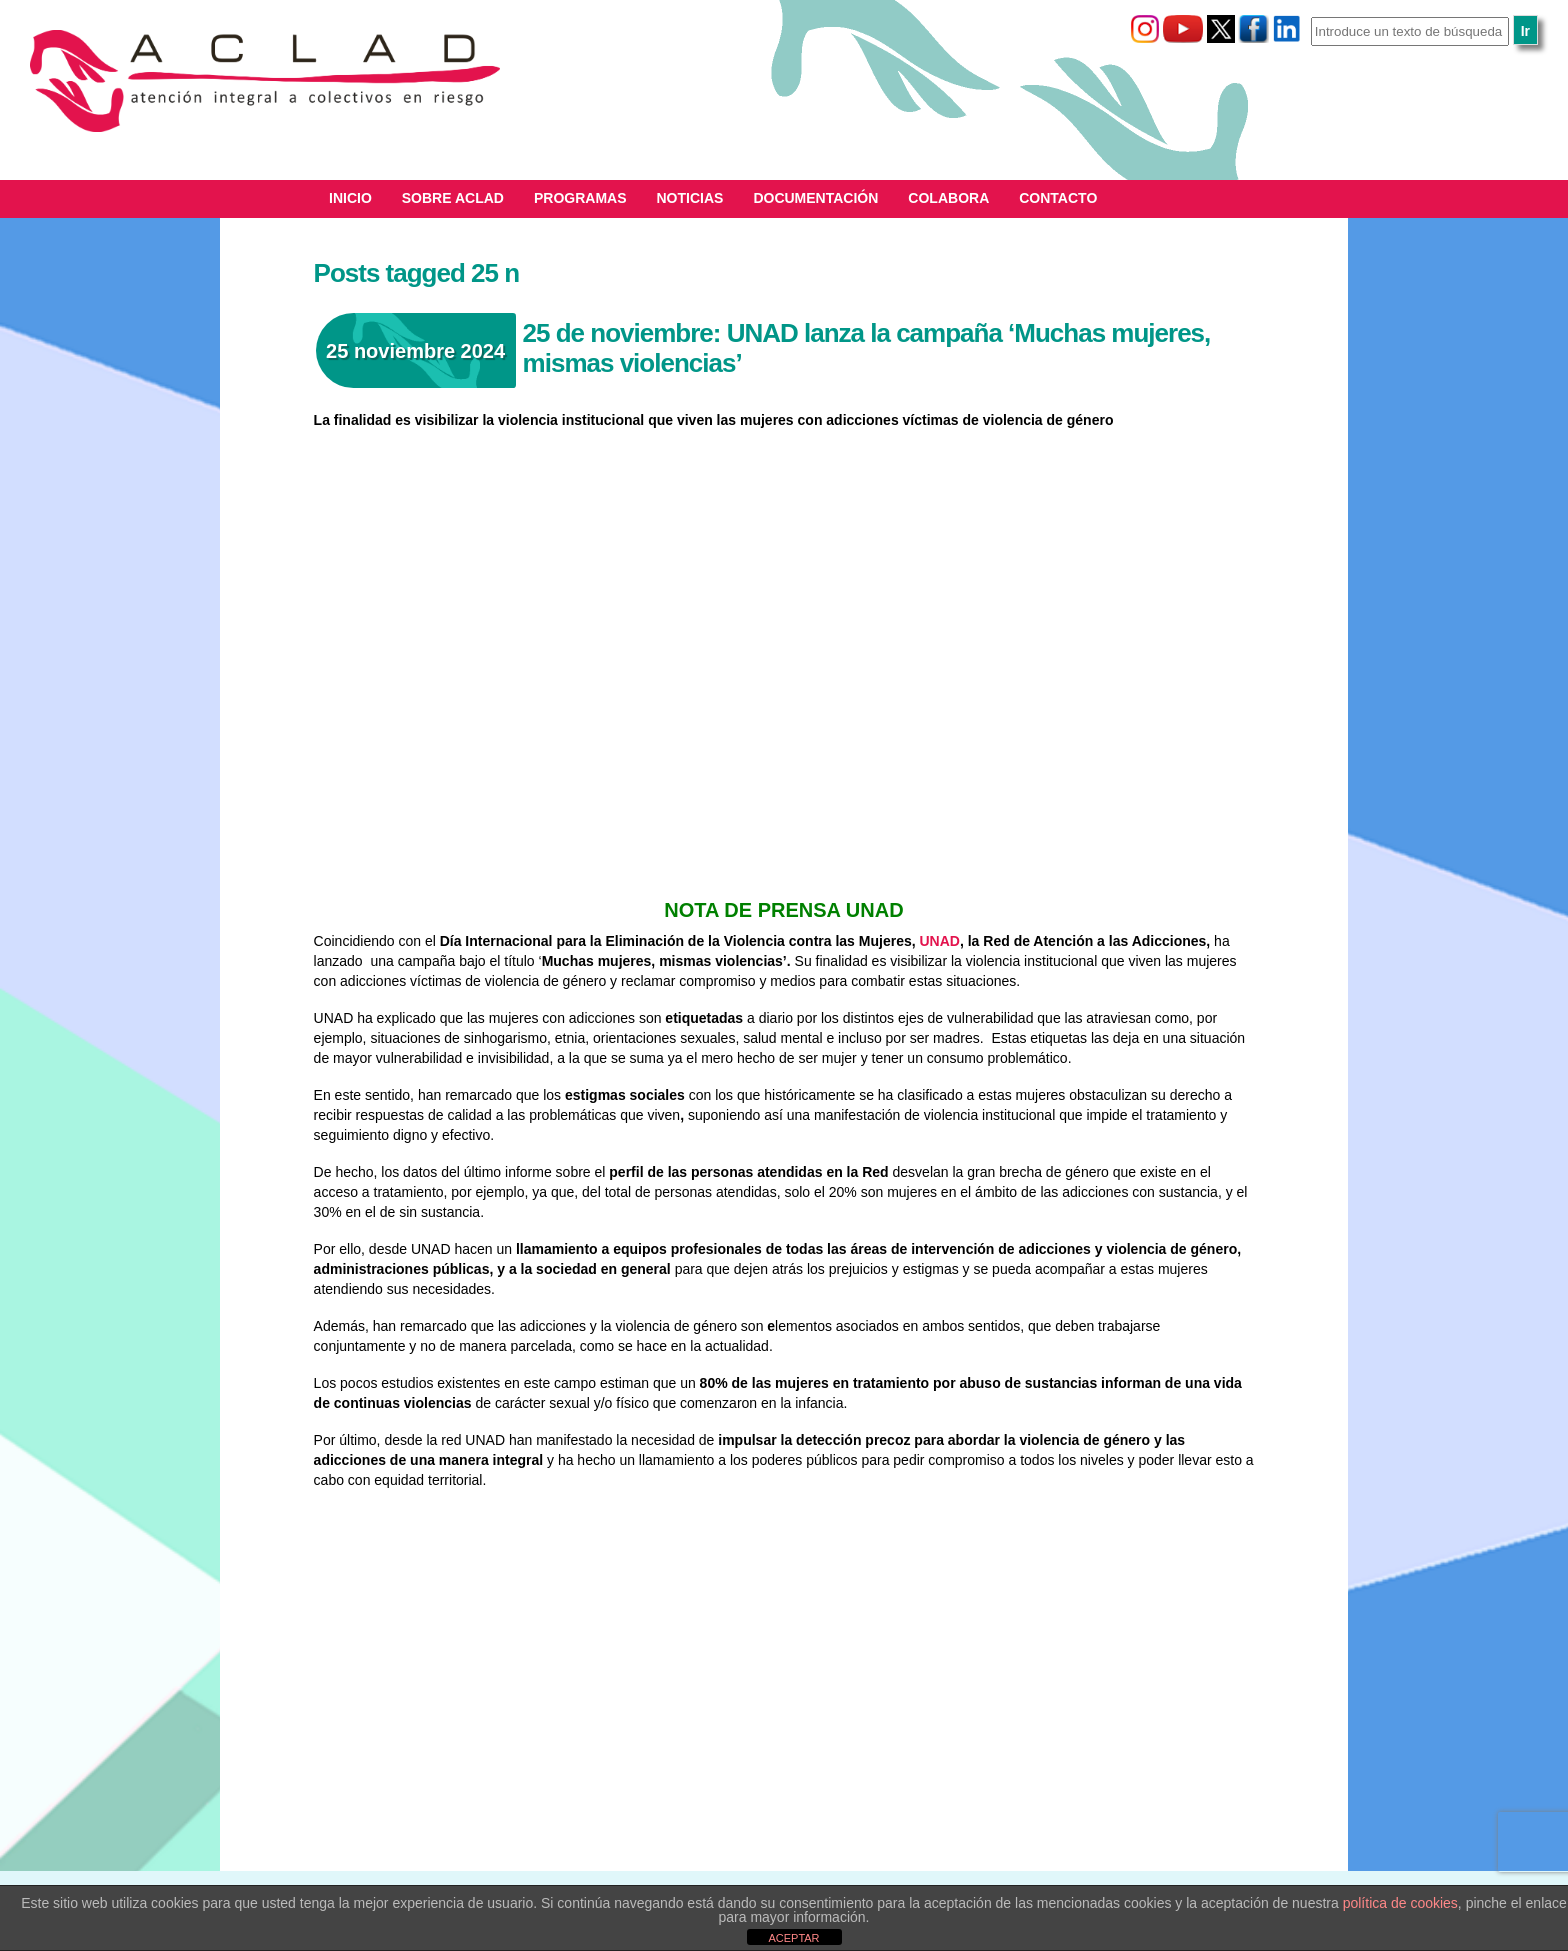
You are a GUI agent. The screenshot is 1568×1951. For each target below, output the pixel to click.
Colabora (948, 198)
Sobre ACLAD (453, 198)
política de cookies (1400, 1903)
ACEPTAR (793, 1938)
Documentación (815, 198)
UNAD (938, 941)
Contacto (1058, 198)
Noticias (690, 198)
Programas (580, 198)
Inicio (350, 198)
